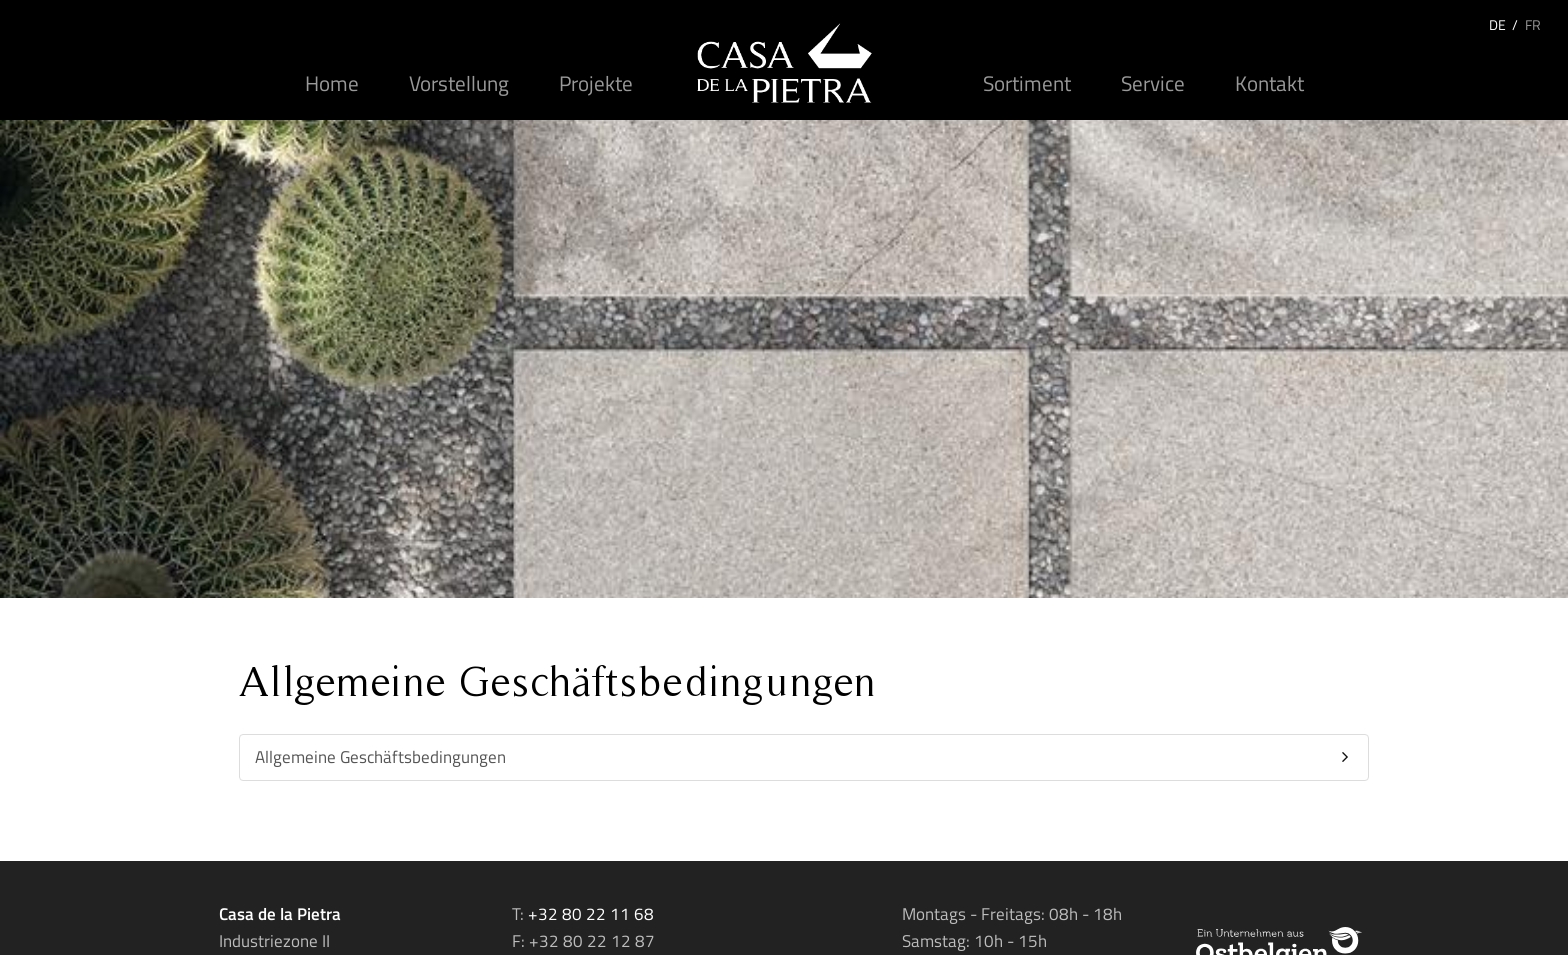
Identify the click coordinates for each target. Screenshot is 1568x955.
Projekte (596, 83)
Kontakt (1269, 83)
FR (1533, 24)
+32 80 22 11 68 (591, 914)
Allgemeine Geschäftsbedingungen (380, 757)
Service (1153, 83)
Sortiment (1027, 83)
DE (1497, 24)
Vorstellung (459, 83)
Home (332, 83)
